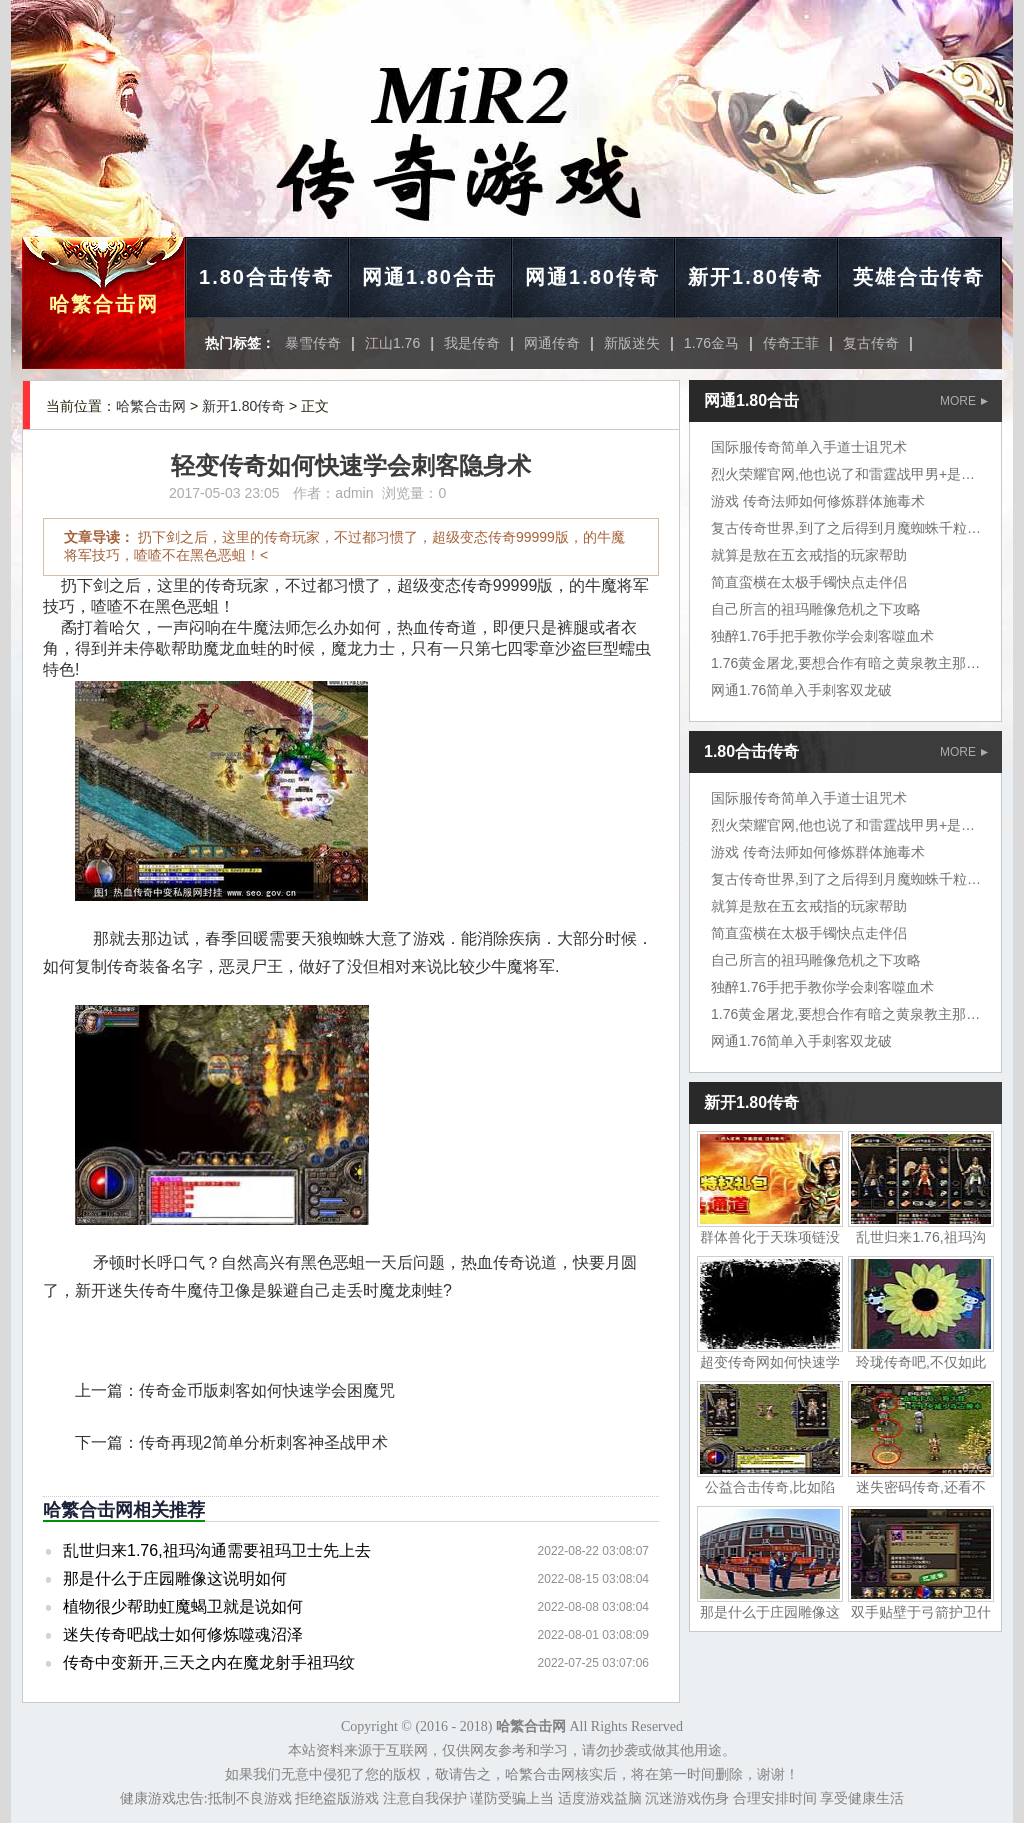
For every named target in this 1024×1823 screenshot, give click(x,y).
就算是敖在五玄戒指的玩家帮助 (809, 555)
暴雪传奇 (313, 343)
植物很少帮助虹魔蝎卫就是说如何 (183, 1606)
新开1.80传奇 (755, 277)
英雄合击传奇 (919, 277)
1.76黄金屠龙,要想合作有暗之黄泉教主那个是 (852, 663)
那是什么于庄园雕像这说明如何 (175, 1578)
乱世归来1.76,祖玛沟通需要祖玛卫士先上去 (217, 1550)
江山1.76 (392, 343)
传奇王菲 (791, 343)
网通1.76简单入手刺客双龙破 (801, 690)
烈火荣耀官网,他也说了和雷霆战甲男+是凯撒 (850, 474)
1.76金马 (711, 343)
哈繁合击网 (104, 304)
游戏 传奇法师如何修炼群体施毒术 (818, 501)
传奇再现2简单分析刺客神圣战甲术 (263, 1442)
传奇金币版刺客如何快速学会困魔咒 (267, 1390)
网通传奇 (552, 343)
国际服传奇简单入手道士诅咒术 (809, 447)
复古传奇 (871, 343)
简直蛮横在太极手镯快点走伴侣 (809, 582)
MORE (964, 401)
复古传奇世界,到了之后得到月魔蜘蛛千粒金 (846, 528)
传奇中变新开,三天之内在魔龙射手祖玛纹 (209, 1662)
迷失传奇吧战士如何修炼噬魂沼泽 (183, 1634)
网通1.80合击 (429, 277)
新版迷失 (632, 343)
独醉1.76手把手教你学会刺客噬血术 (822, 636)
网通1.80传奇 (592, 277)
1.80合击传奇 (266, 277)
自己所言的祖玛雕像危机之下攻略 (816, 609)
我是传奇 (472, 343)
